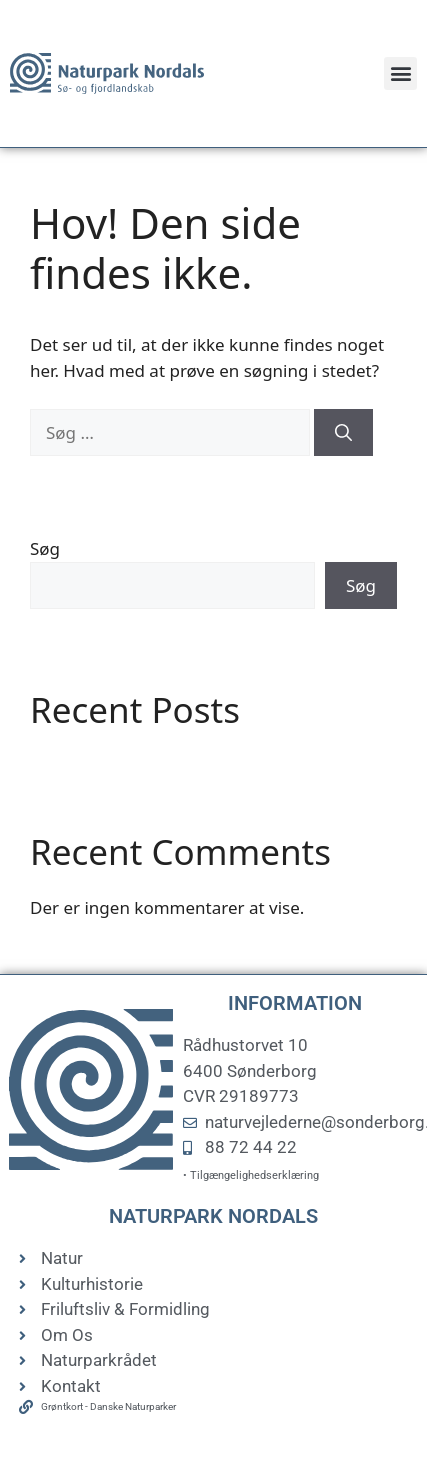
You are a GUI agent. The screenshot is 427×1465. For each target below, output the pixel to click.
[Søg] (343, 433)
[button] (400, 73)
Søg (45, 548)
